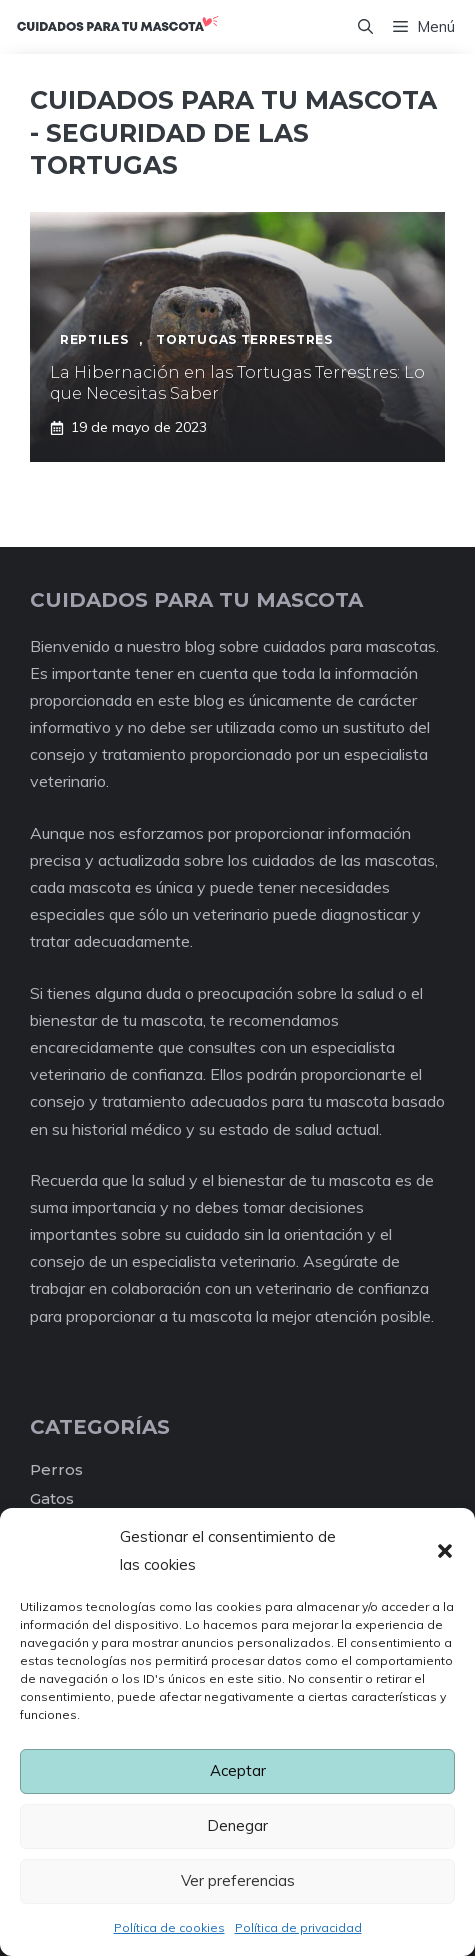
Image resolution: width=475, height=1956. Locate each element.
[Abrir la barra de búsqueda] (365, 27)
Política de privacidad (298, 1927)
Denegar (237, 1825)
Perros (56, 1469)
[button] (445, 1551)
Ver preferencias (238, 1880)
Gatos (52, 1498)
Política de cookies (169, 1927)
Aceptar (238, 1770)
